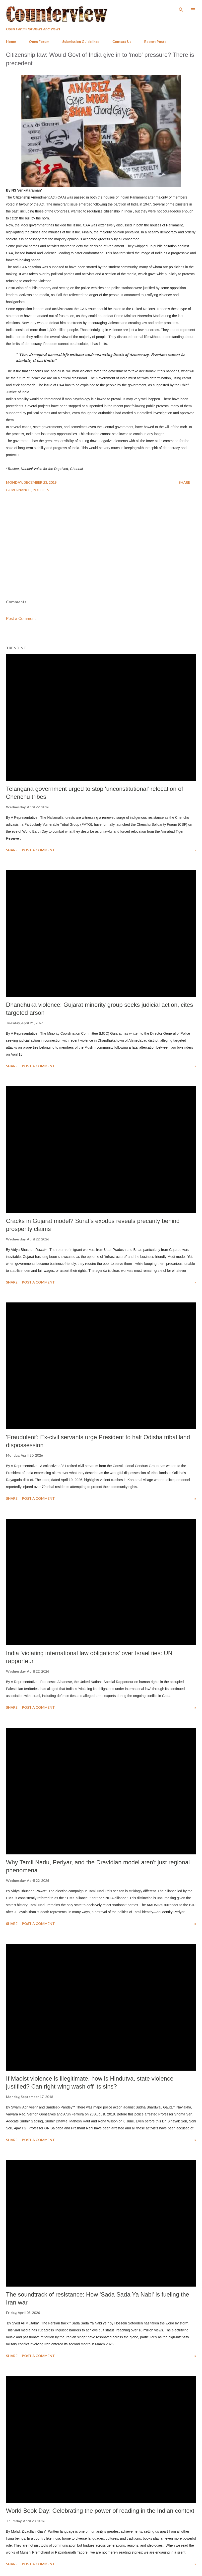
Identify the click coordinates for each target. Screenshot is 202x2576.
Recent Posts (155, 41)
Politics (41, 490)
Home (11, 41)
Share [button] (184, 482)
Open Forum (39, 41)
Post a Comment (21, 618)
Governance (18, 490)
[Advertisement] (101, 559)
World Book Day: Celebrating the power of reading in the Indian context (100, 2510)
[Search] (181, 9)
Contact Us (121, 41)
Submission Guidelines (80, 41)
